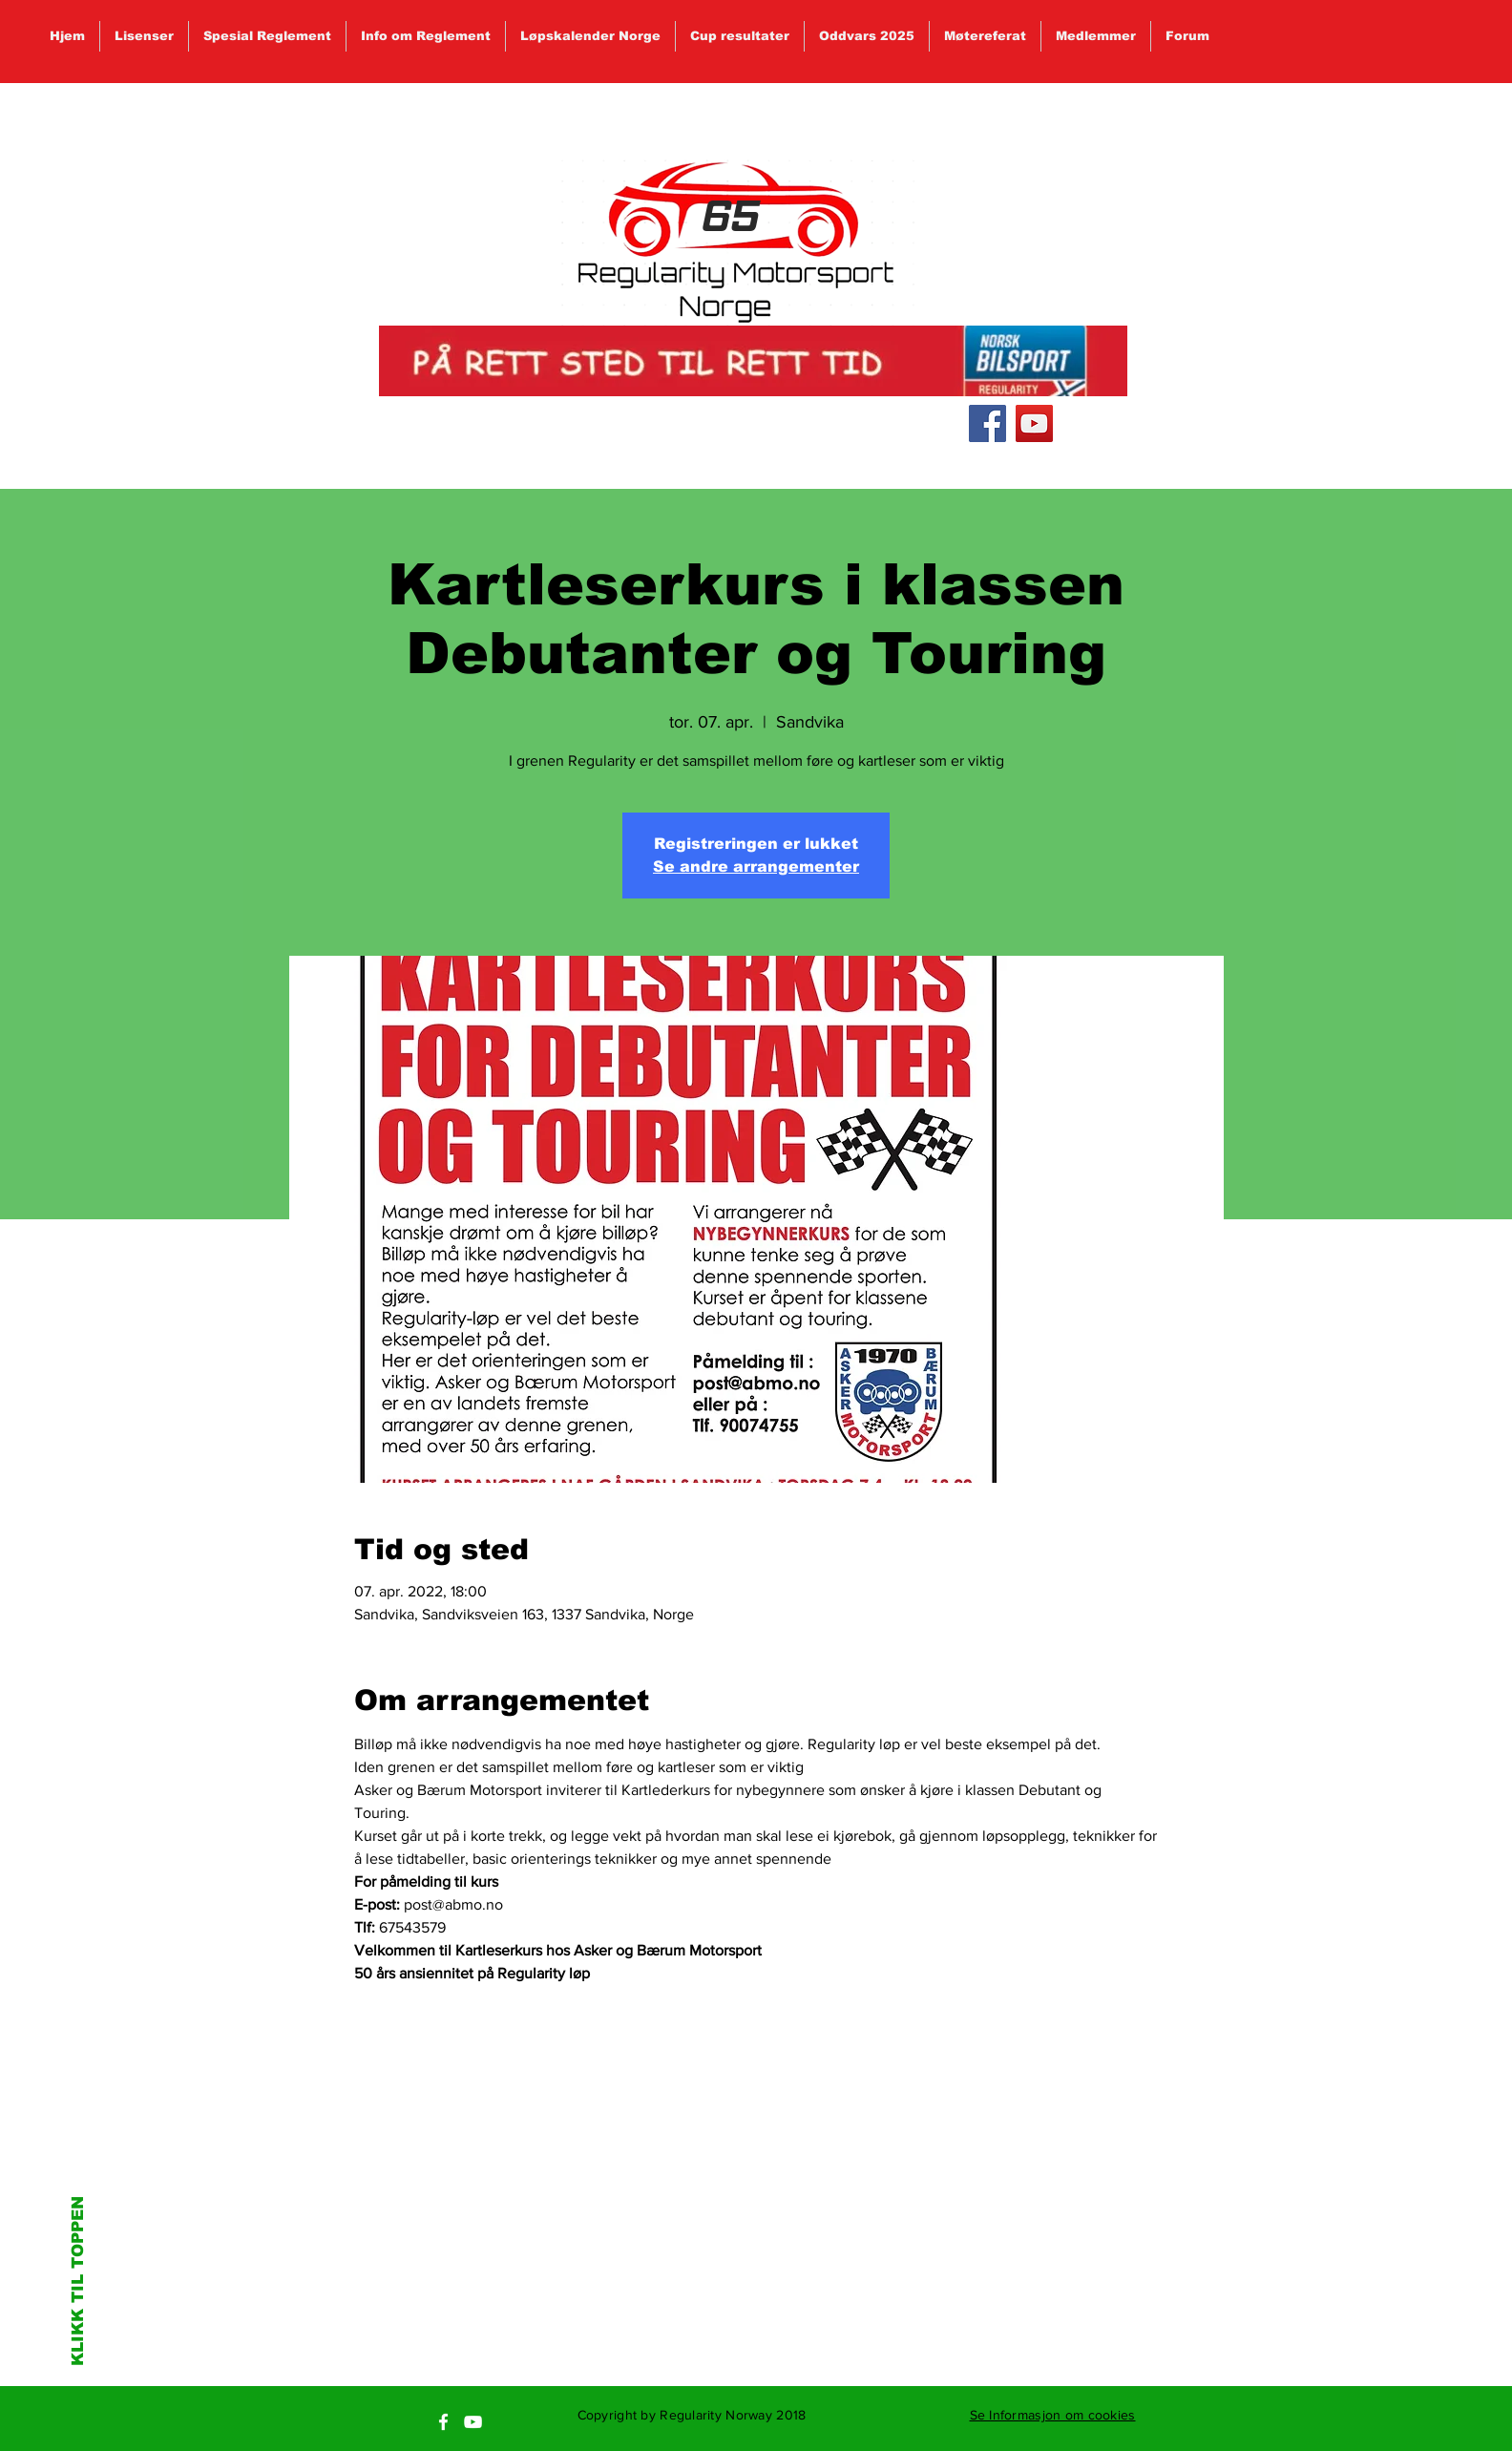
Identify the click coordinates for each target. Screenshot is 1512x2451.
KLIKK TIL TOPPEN (78, 2281)
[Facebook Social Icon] (987, 423)
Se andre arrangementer (756, 866)
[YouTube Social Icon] (1034, 423)
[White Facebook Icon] (443, 2422)
